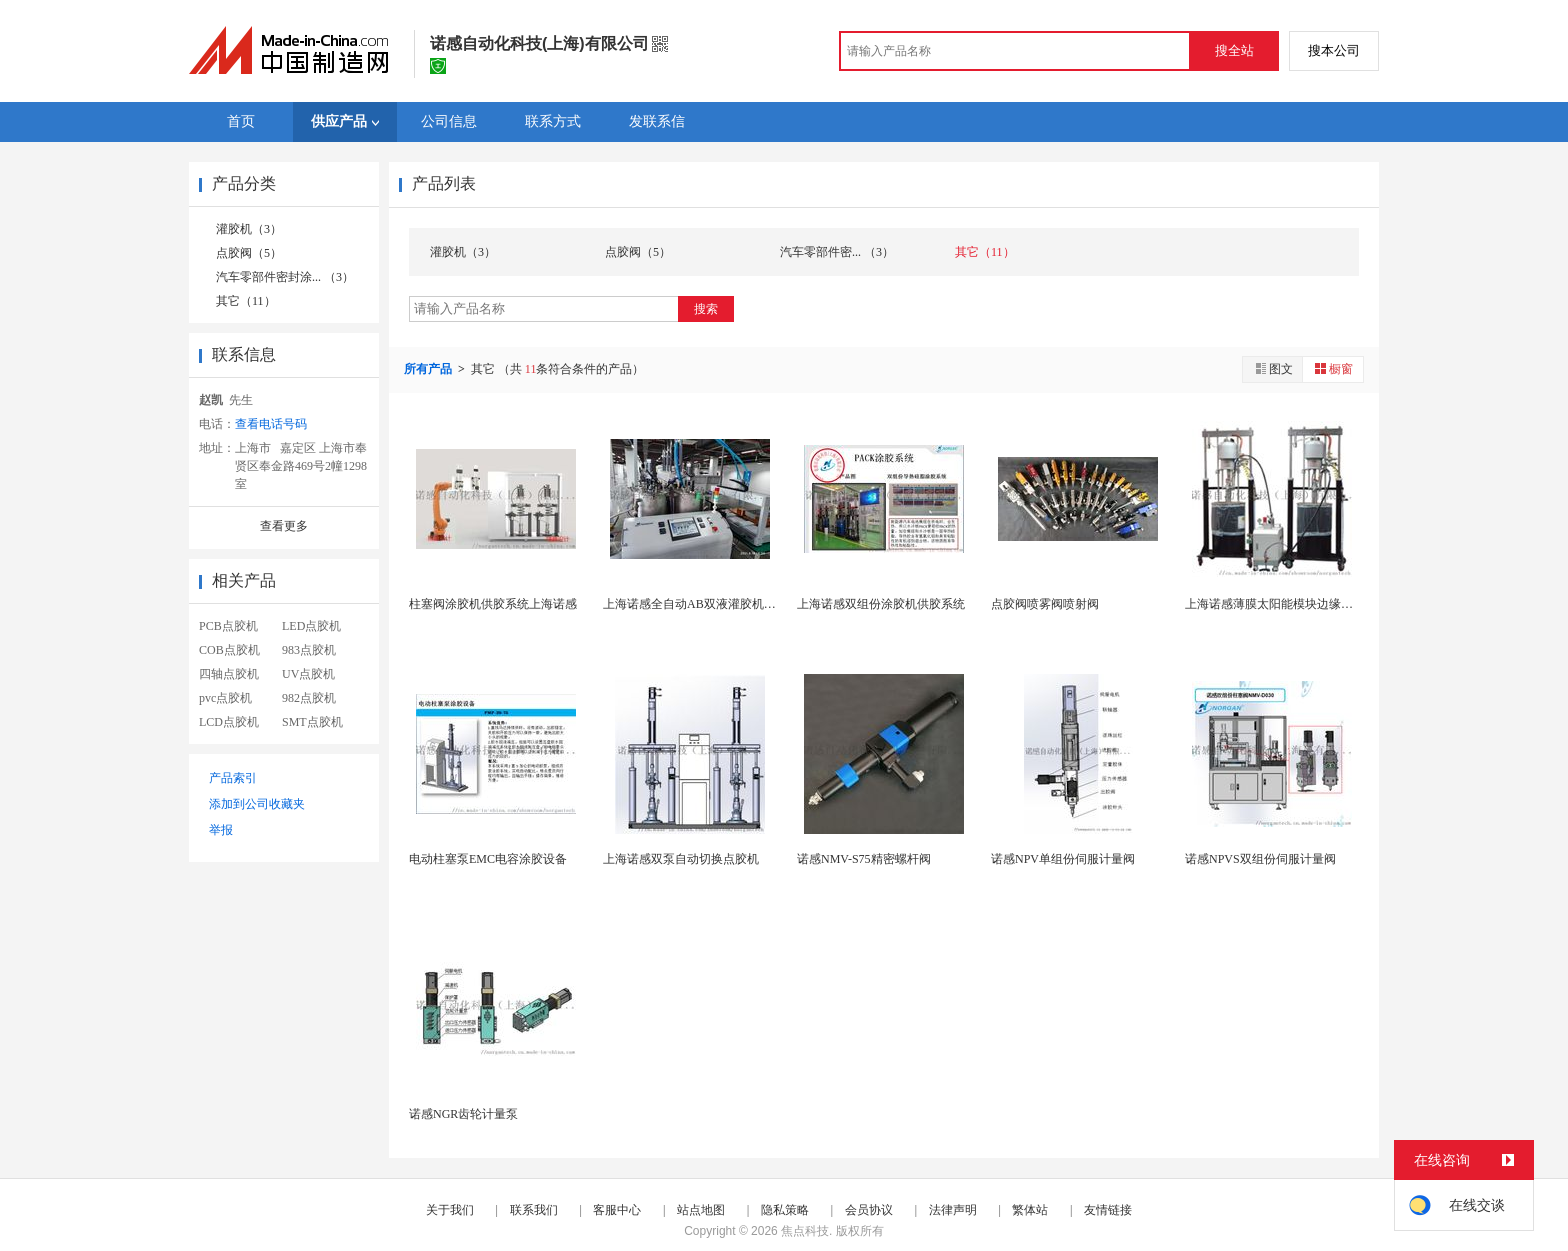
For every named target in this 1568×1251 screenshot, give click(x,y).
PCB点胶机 (228, 626)
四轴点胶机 (229, 674)
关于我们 (450, 1210)
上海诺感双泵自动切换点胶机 (681, 859)
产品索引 (233, 778)
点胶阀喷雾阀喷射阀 (1045, 604)
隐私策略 (785, 1210)
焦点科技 (805, 1231)
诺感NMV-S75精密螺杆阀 (864, 859)
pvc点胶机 (225, 698)
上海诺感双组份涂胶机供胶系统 (881, 604)
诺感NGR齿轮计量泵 (463, 1114)
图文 (1273, 368)
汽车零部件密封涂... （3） (285, 277)
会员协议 (869, 1210)
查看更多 (284, 526)
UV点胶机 (308, 674)
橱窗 (1333, 368)
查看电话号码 (271, 424)
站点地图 (701, 1210)
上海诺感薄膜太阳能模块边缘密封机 (1281, 604)
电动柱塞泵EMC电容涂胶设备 (488, 859)
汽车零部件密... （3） (837, 252)
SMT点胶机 (312, 722)
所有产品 (429, 369)
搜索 (706, 309)
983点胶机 (309, 650)
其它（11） (246, 301)
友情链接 (1108, 1210)
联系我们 (534, 1210)
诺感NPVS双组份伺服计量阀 (1260, 859)
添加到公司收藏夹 (257, 804)
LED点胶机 (311, 626)
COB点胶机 (229, 650)
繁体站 (1030, 1210)
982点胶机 (309, 698)
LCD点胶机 (229, 722)
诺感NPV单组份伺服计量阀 (1063, 859)
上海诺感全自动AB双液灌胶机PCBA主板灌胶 (723, 604)
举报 (221, 830)
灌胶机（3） (249, 229)
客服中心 (617, 1210)
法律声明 (953, 1210)
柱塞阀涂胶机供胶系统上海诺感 (493, 604)
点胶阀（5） (249, 253)
